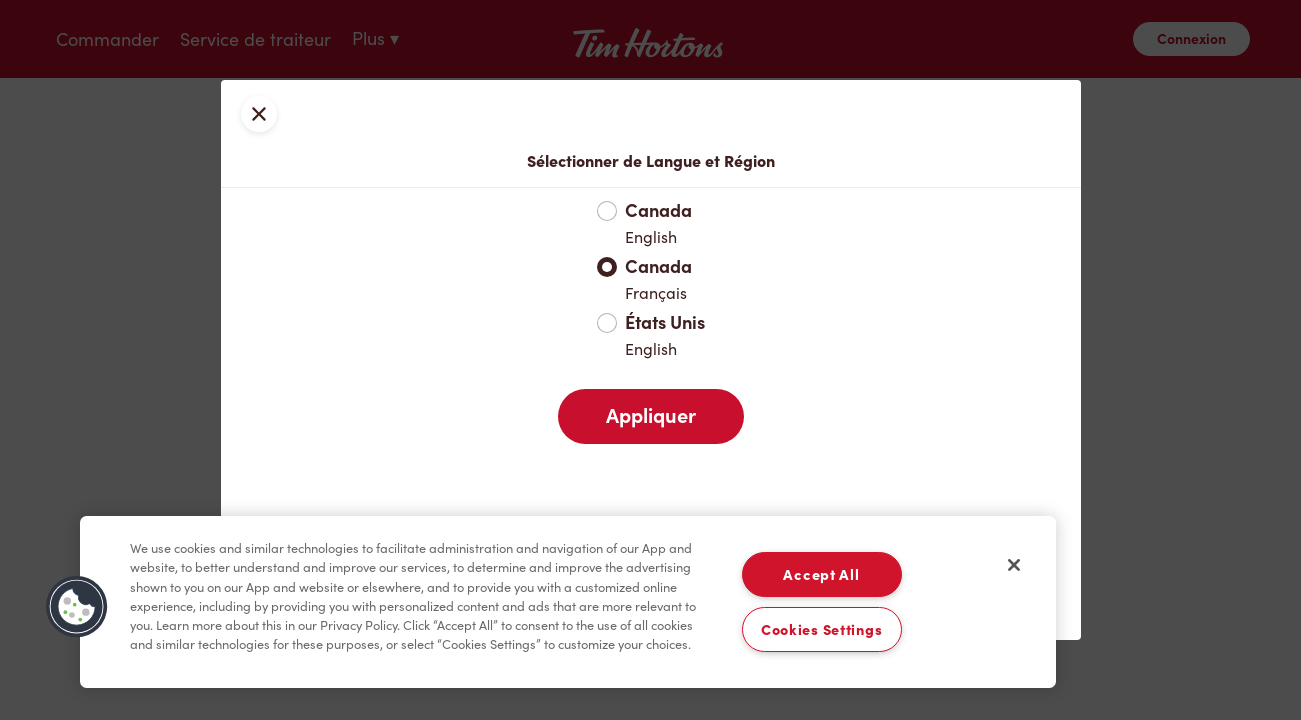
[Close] (1014, 565)
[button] (77, 607)
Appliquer (651, 416)
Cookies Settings (822, 629)
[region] (568, 602)
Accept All (821, 574)
